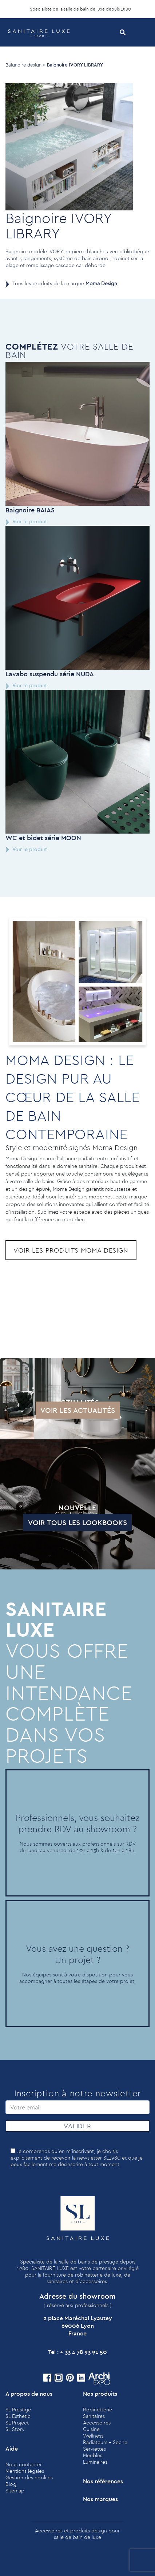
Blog (10, 2484)
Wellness (93, 2435)
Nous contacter (23, 2464)
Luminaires (95, 2462)
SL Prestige (18, 2409)
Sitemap (14, 2490)
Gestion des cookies (29, 2477)
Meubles (92, 2455)
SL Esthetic (18, 2416)
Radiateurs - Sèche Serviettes (105, 2445)
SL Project (17, 2422)
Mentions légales (24, 2471)
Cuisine (91, 2429)
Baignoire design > (25, 65)
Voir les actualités (43, 1410)
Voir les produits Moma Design (70, 1250)
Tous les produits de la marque (64, 283)
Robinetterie (97, 2409)
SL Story (14, 2429)
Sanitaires (94, 2416)
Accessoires (97, 2422)
